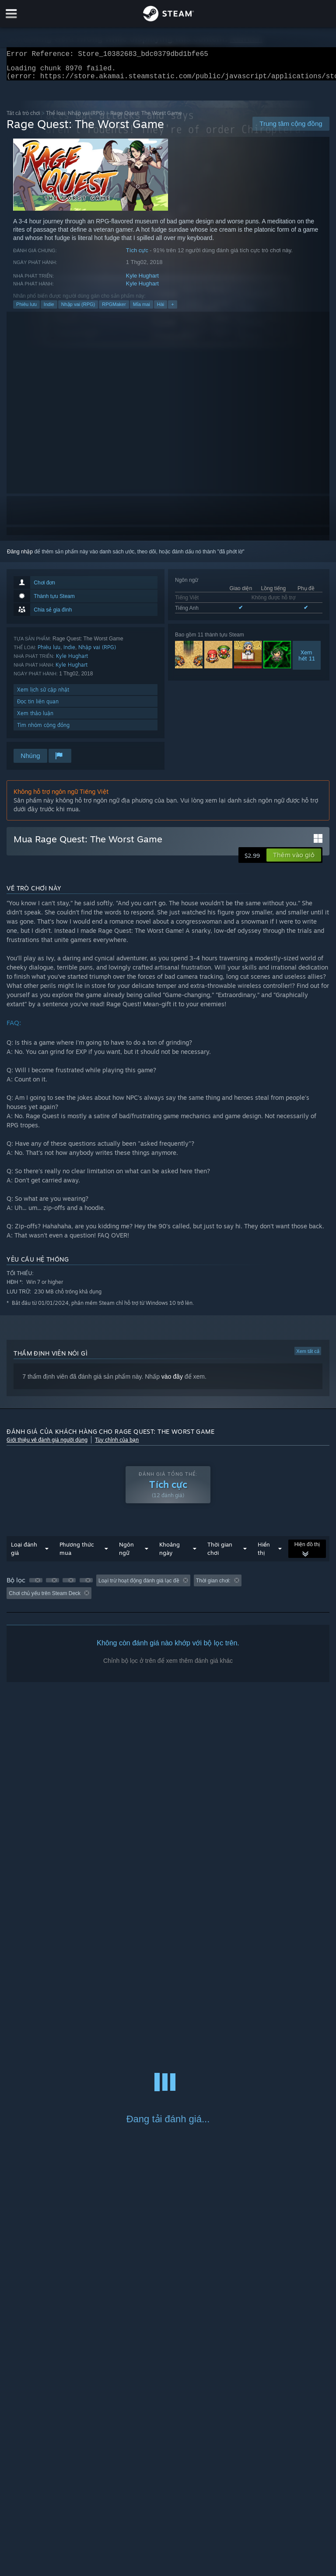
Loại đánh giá (24, 1553)
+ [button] (172, 309)
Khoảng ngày (169, 1553)
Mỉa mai (141, 309)
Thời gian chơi (219, 1553)
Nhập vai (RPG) (78, 309)
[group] (168, 1592)
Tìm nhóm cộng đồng (43, 730)
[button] (294, 860)
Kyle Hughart (142, 281)
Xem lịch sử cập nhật (43, 695)
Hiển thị (264, 1553)
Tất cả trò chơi (23, 118)
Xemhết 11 (306, 660)
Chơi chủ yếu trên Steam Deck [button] (44, 1599)
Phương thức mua (77, 1553)
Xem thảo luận (35, 718)
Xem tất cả (307, 1356)
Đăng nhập (20, 557)
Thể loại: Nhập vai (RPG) (75, 118)
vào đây (172, 1381)
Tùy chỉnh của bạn (117, 1445)
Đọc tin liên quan (38, 706)
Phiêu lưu (26, 309)
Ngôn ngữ (126, 1553)
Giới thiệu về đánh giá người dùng (47, 1445)
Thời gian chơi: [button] (213, 1586)
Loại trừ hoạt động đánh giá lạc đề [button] (138, 1586)
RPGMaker (114, 309)
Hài (160, 309)
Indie (49, 309)
